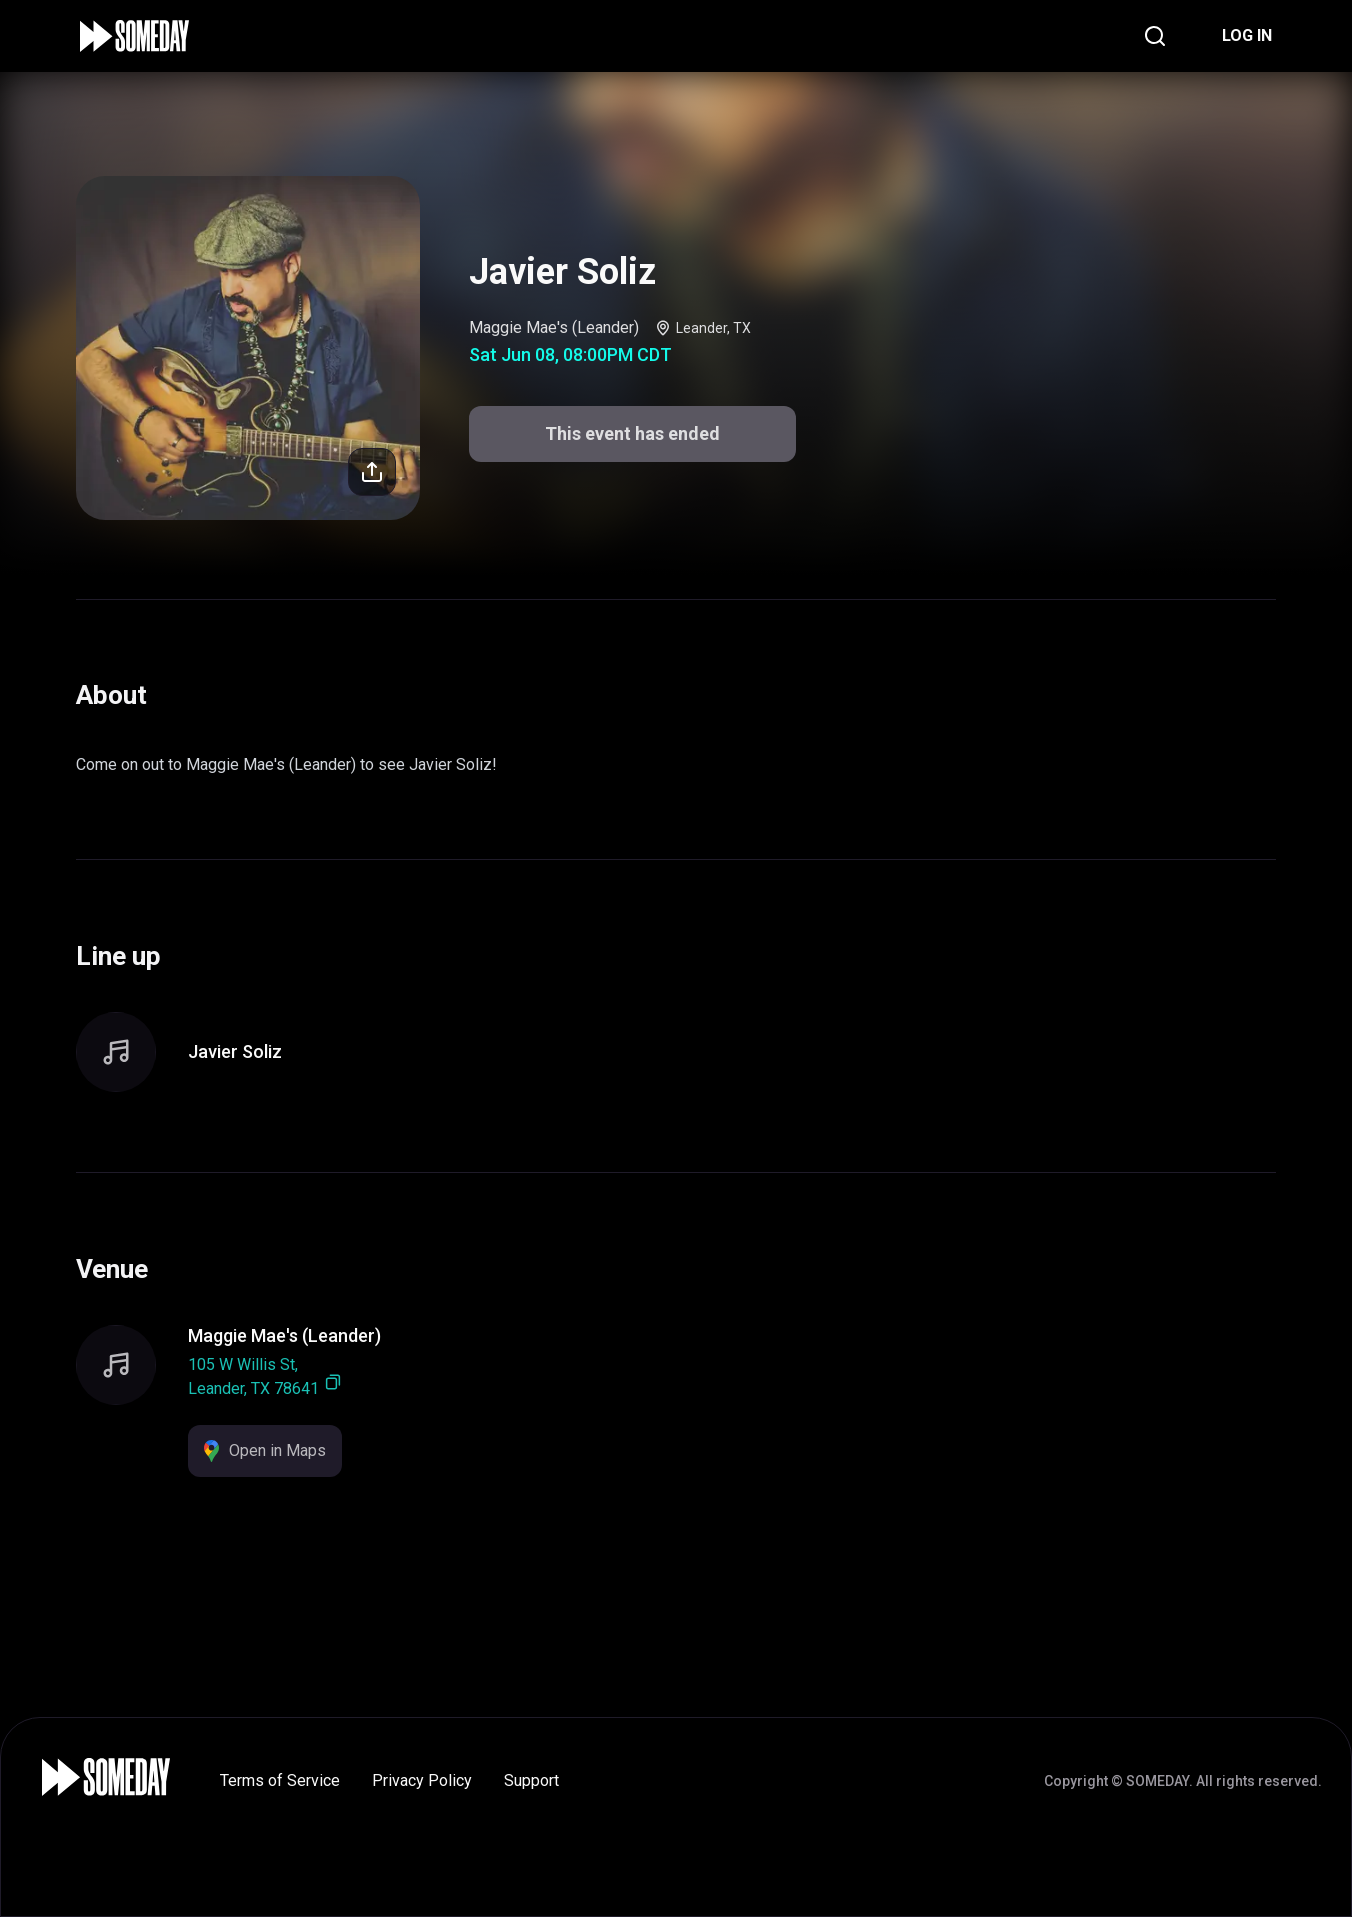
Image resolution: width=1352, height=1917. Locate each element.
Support (531, 1780)
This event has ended (632, 433)
